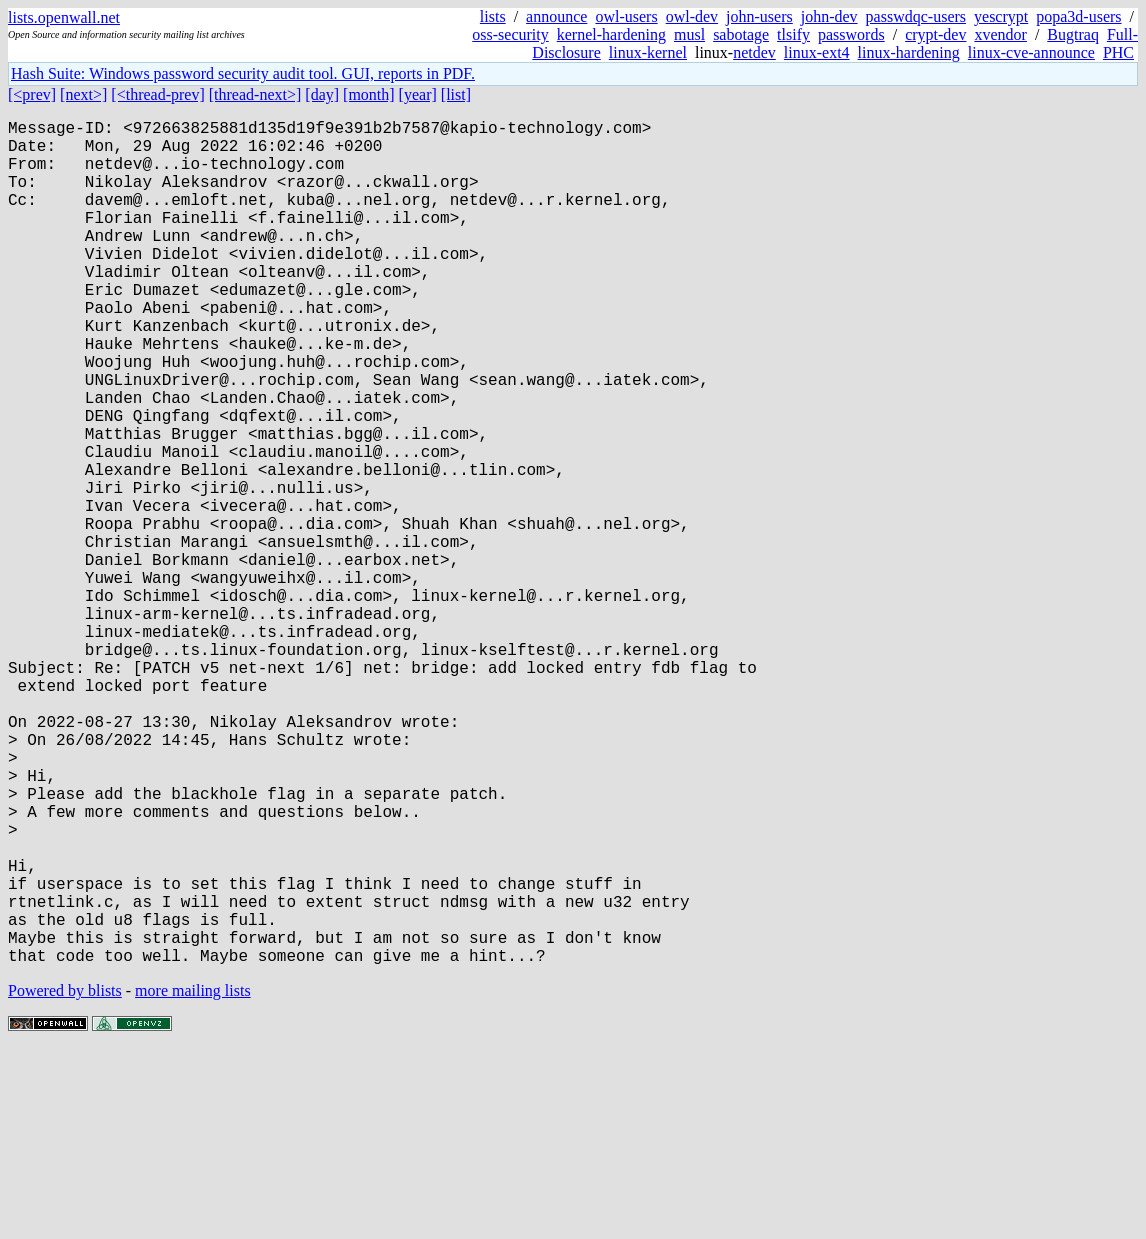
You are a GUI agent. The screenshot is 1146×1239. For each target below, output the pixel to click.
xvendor (1000, 34)
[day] (322, 94)
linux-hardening (909, 52)
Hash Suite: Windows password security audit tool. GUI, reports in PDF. (243, 73)
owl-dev (692, 16)
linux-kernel (648, 52)
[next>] (83, 94)
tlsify (793, 34)
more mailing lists (193, 1178)
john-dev (829, 16)
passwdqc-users (916, 16)
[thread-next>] (255, 94)
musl (689, 34)
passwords (851, 34)
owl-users (626, 16)
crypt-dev (935, 34)
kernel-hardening (611, 34)
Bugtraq (1073, 34)
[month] (369, 94)
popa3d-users (1078, 16)
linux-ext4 (817, 52)
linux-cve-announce (1031, 52)
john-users (759, 16)
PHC (1118, 52)
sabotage (741, 34)
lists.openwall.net (64, 17)
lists (493, 16)
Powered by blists (65, 1178)
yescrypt (1001, 16)
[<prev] (32, 94)
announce (556, 16)
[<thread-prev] (157, 94)
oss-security (510, 34)
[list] (456, 94)
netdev (754, 52)
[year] (418, 94)
